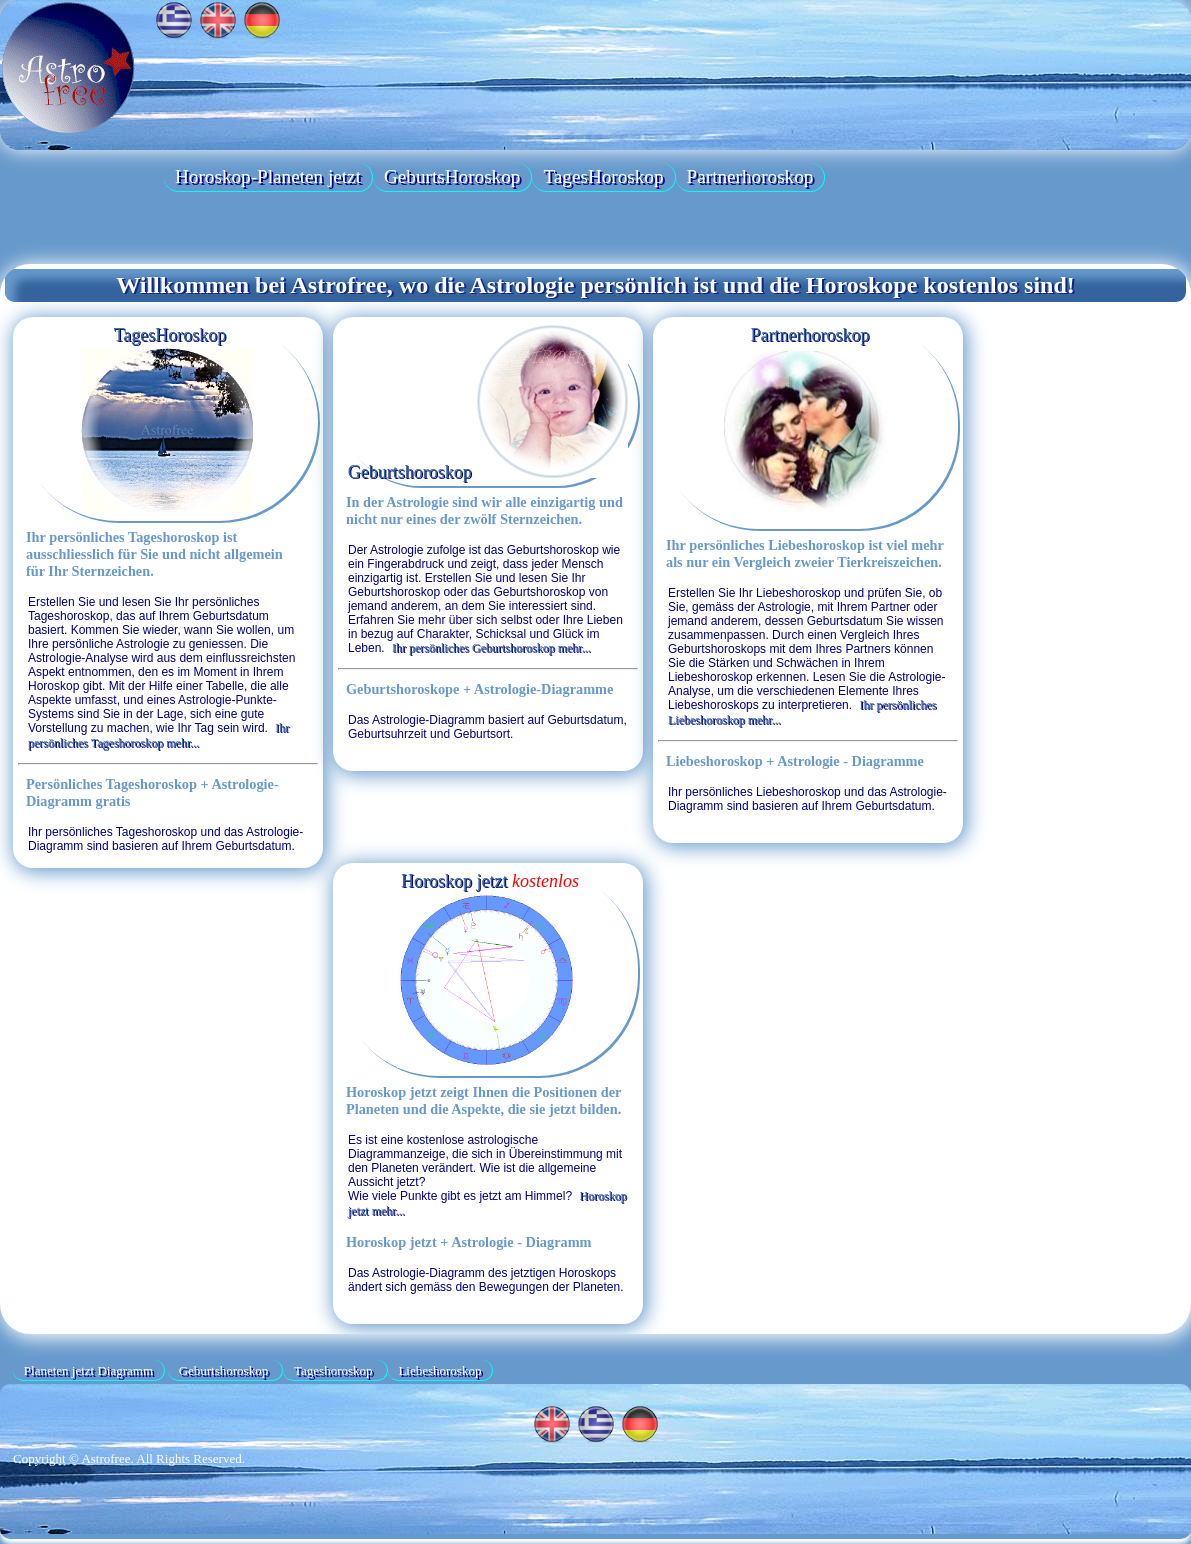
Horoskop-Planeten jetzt (268, 176)
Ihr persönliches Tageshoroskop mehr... (158, 735)
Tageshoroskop (335, 1369)
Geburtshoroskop (488, 470)
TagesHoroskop (603, 176)
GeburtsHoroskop (452, 176)
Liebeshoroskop (439, 1369)
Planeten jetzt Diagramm (88, 1369)
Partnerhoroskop (750, 176)
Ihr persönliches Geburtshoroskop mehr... (491, 648)
